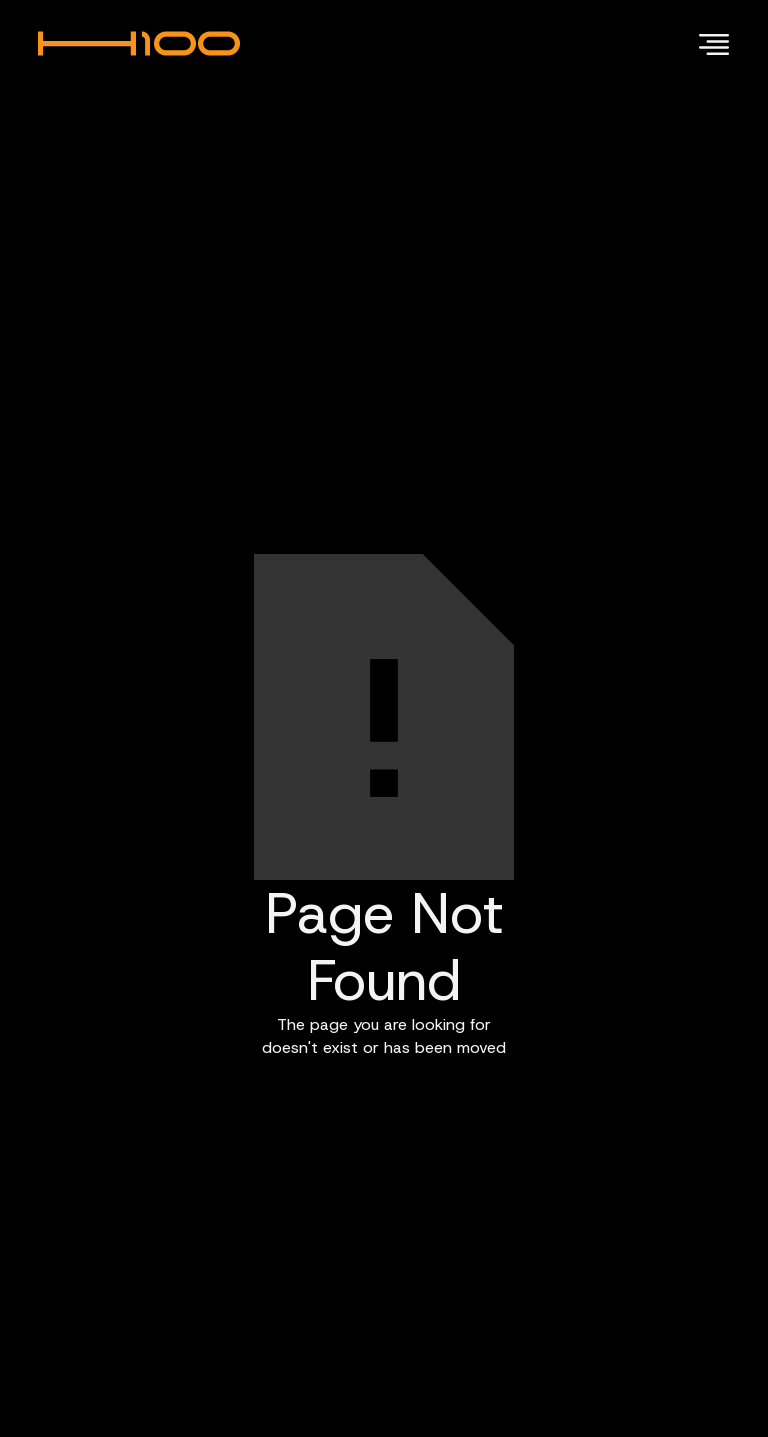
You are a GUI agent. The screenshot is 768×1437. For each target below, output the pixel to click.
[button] (710, 44)
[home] (151, 44)
